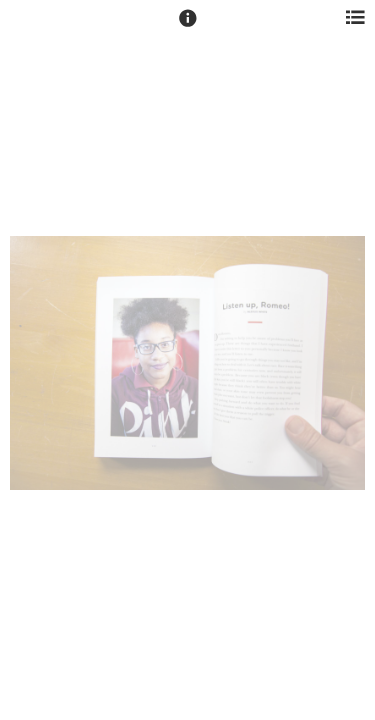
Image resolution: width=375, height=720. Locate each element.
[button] (188, 27)
